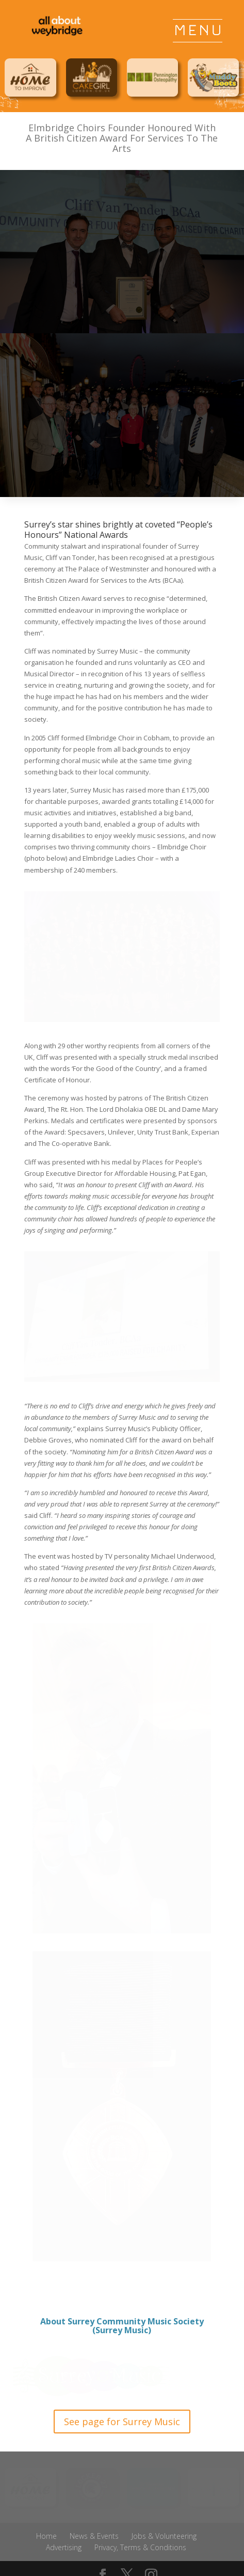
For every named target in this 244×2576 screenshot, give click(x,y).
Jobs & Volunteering (164, 2536)
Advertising (64, 2547)
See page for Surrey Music (122, 2421)
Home (46, 2536)
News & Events (94, 2536)
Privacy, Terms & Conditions (140, 2547)
